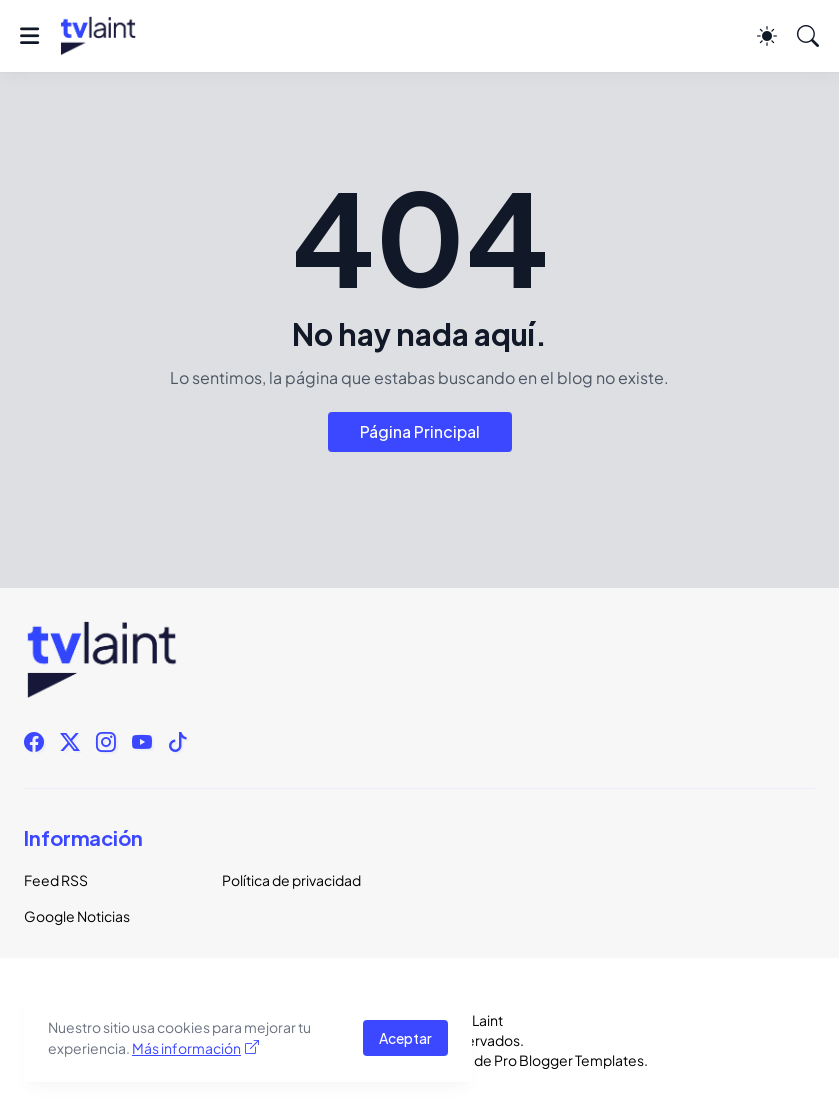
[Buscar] (808, 36)
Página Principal (420, 431)
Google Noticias (77, 916)
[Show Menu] (29, 36)
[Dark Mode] (767, 36)
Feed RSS (56, 880)
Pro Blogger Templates (569, 1060)
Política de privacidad (291, 880)
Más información (186, 1048)
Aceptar (405, 1038)
